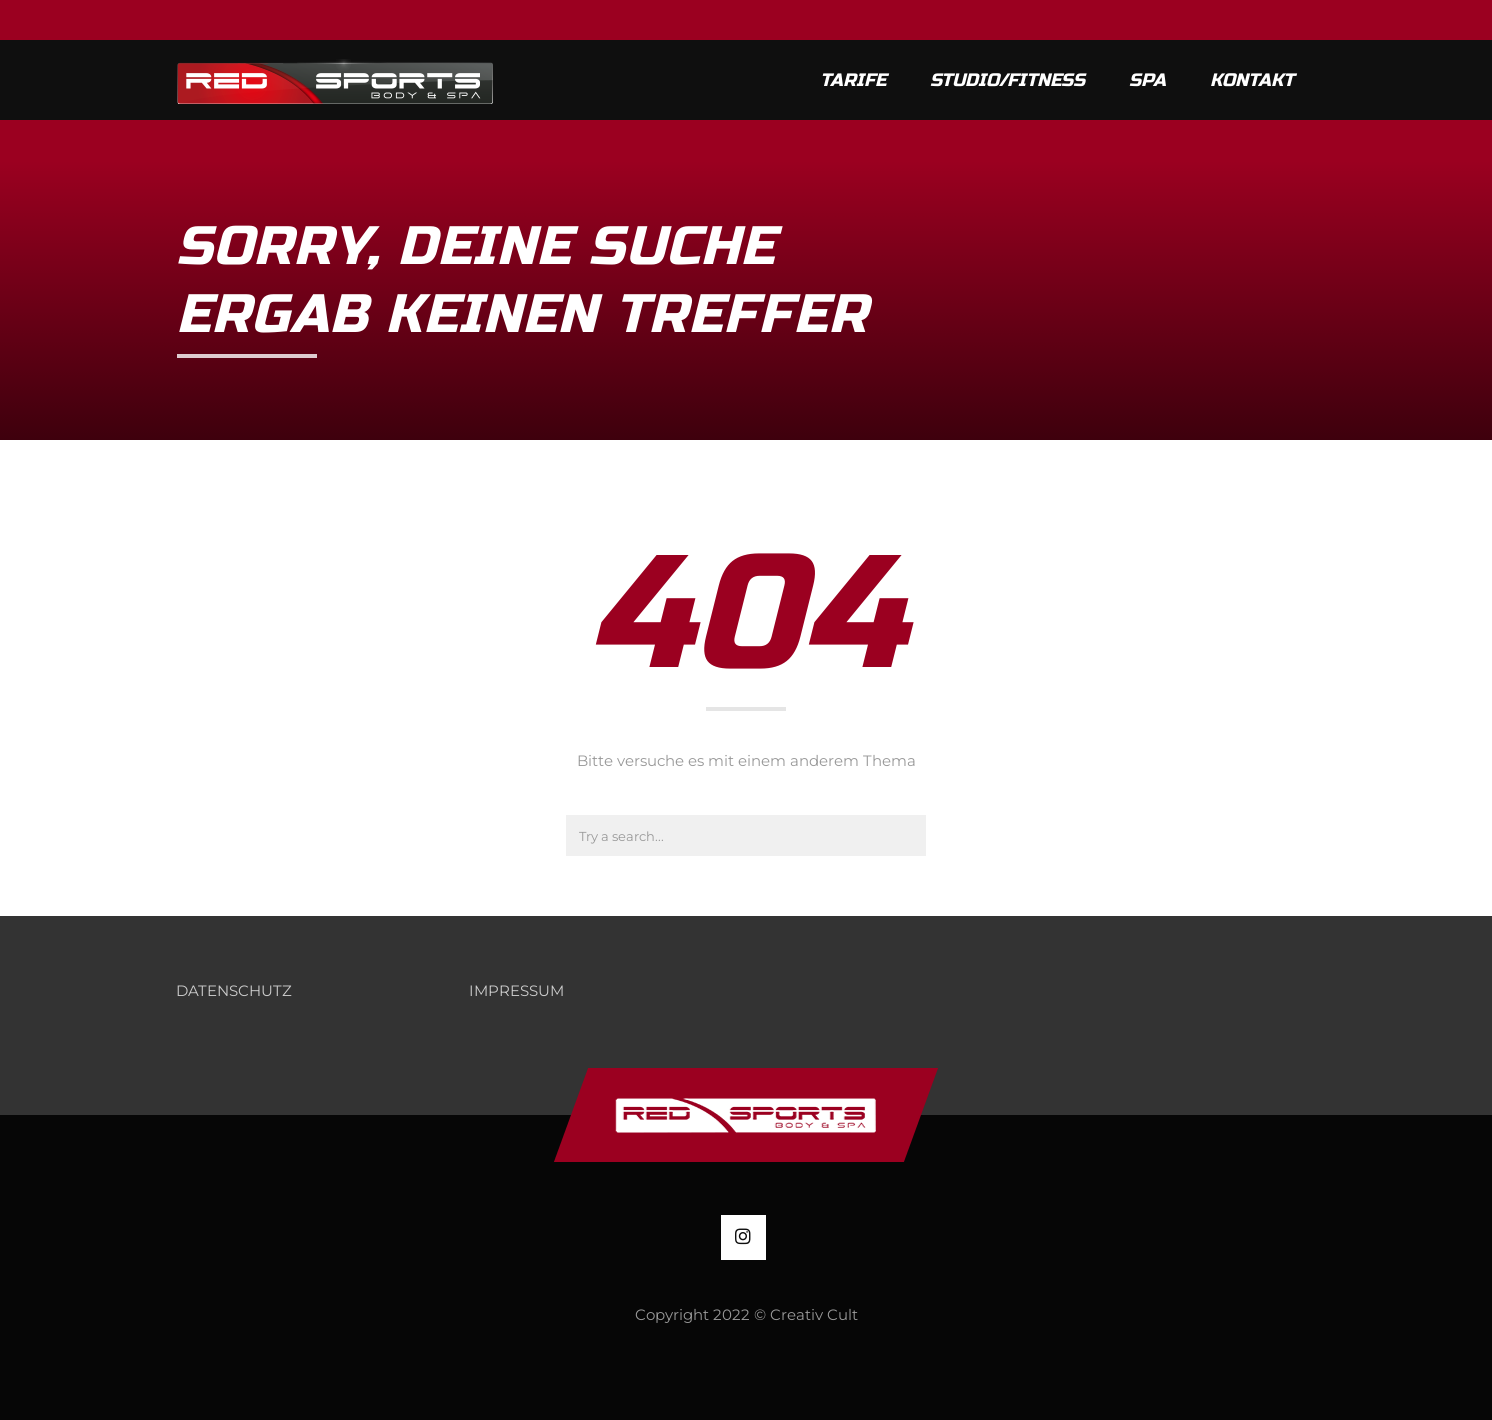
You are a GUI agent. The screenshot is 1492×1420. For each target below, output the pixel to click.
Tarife (853, 80)
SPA (1147, 80)
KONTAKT (1252, 80)
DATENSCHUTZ (234, 990)
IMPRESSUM (516, 990)
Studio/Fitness (1007, 80)
